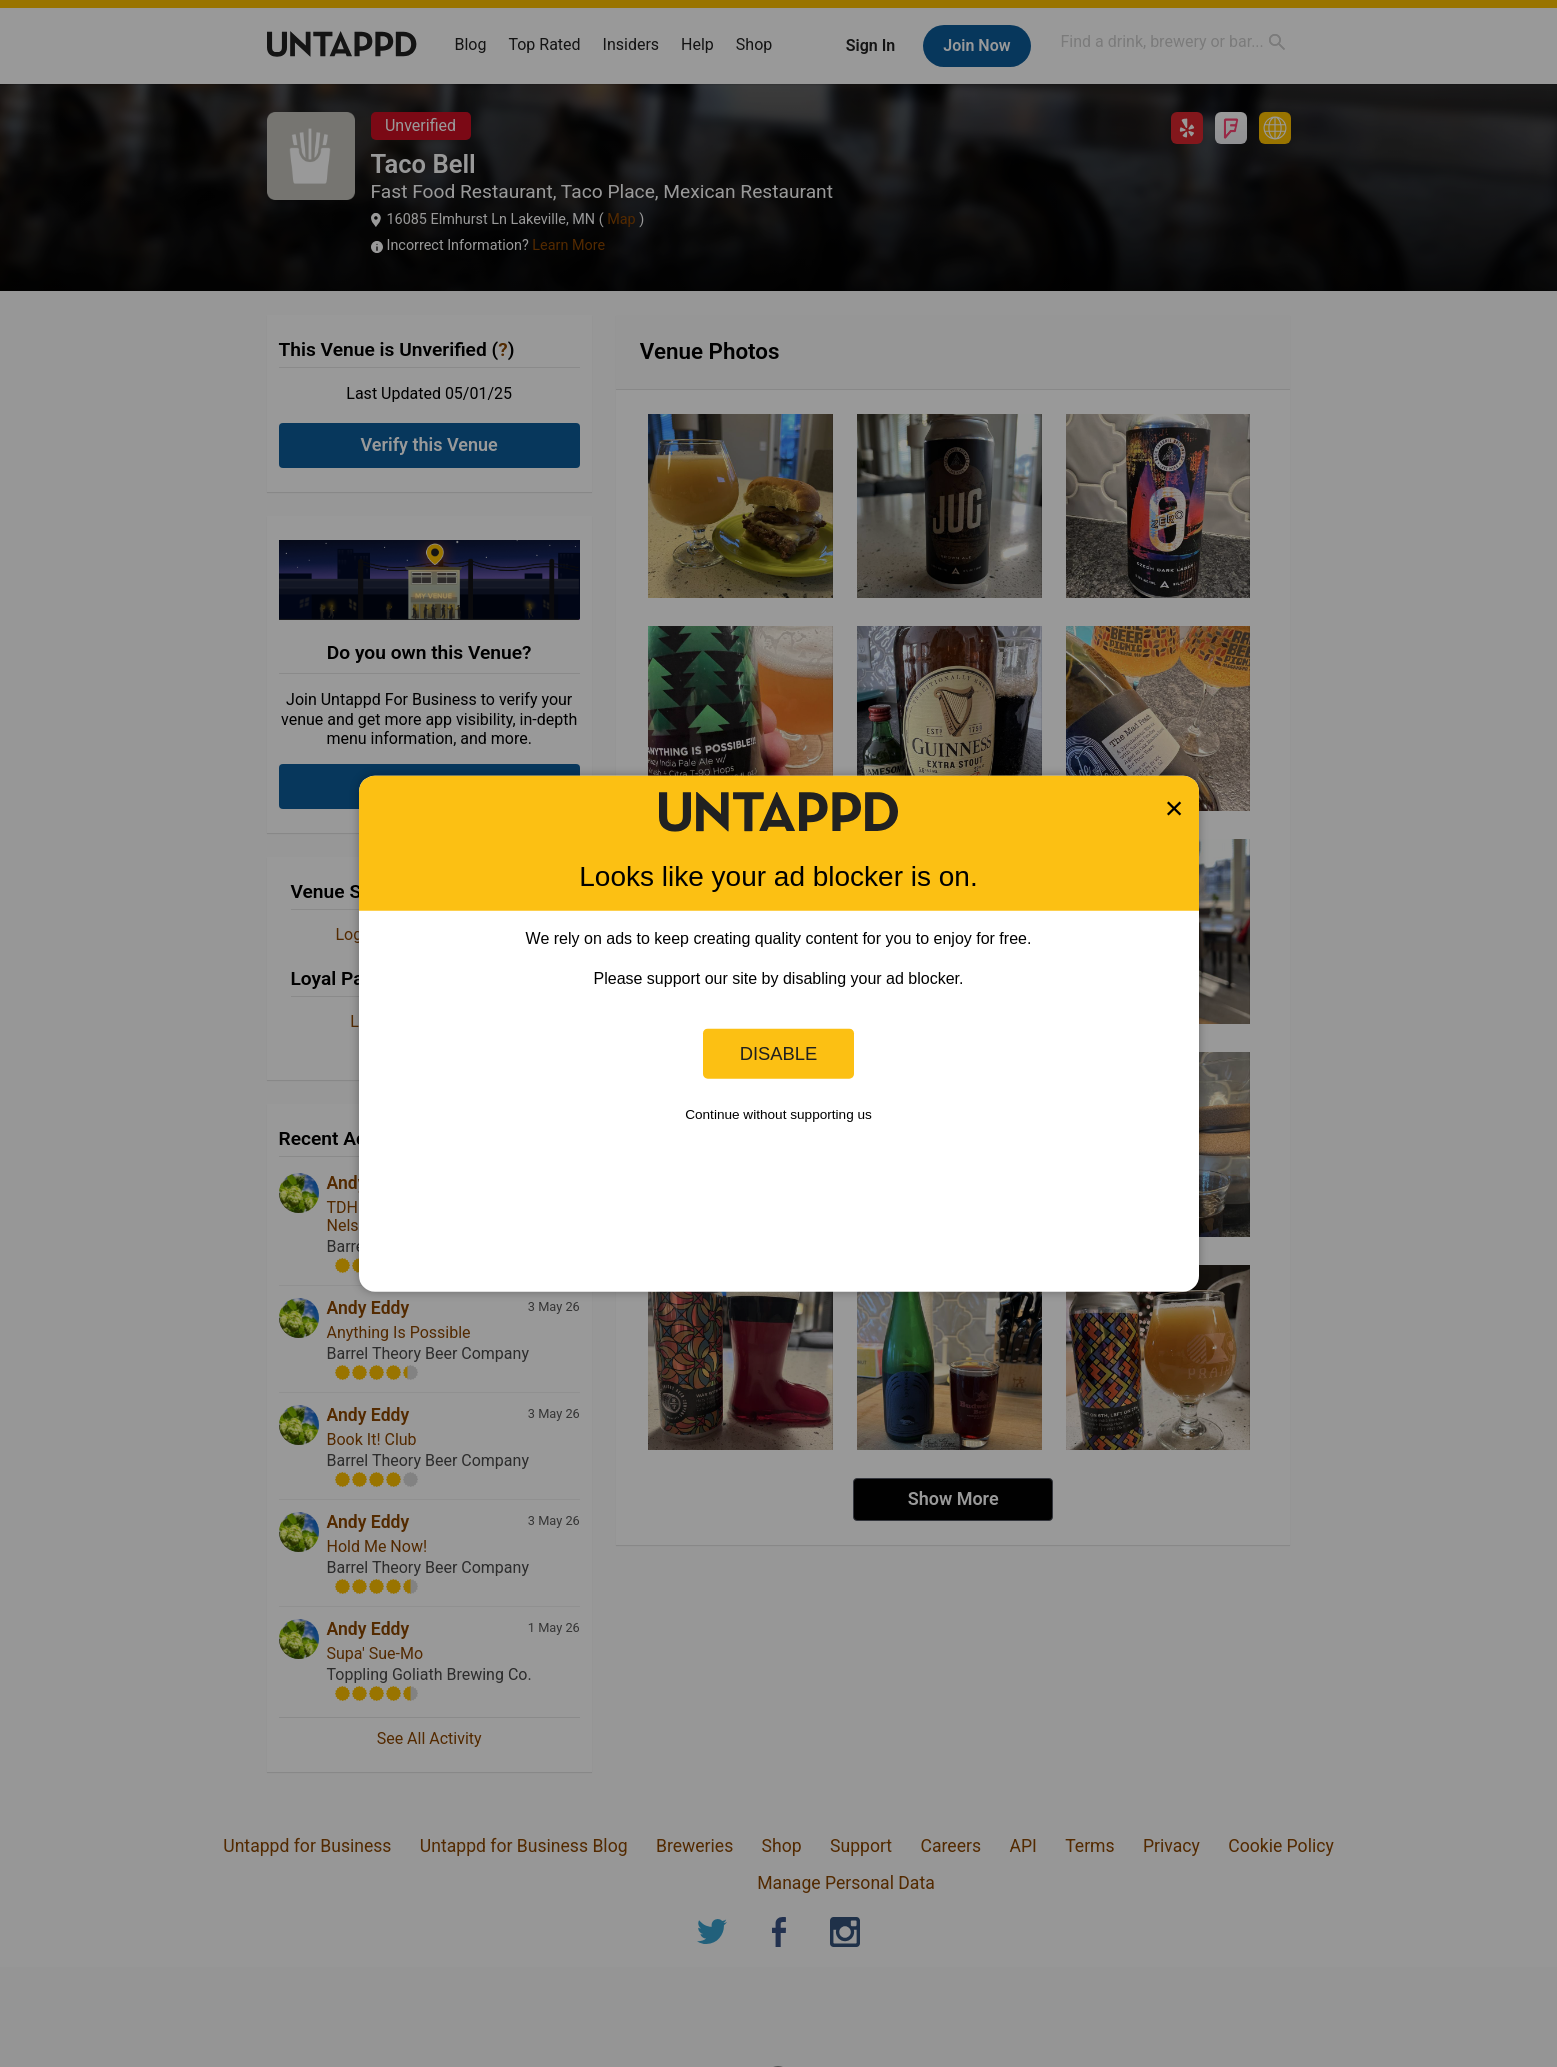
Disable (779, 1053)
